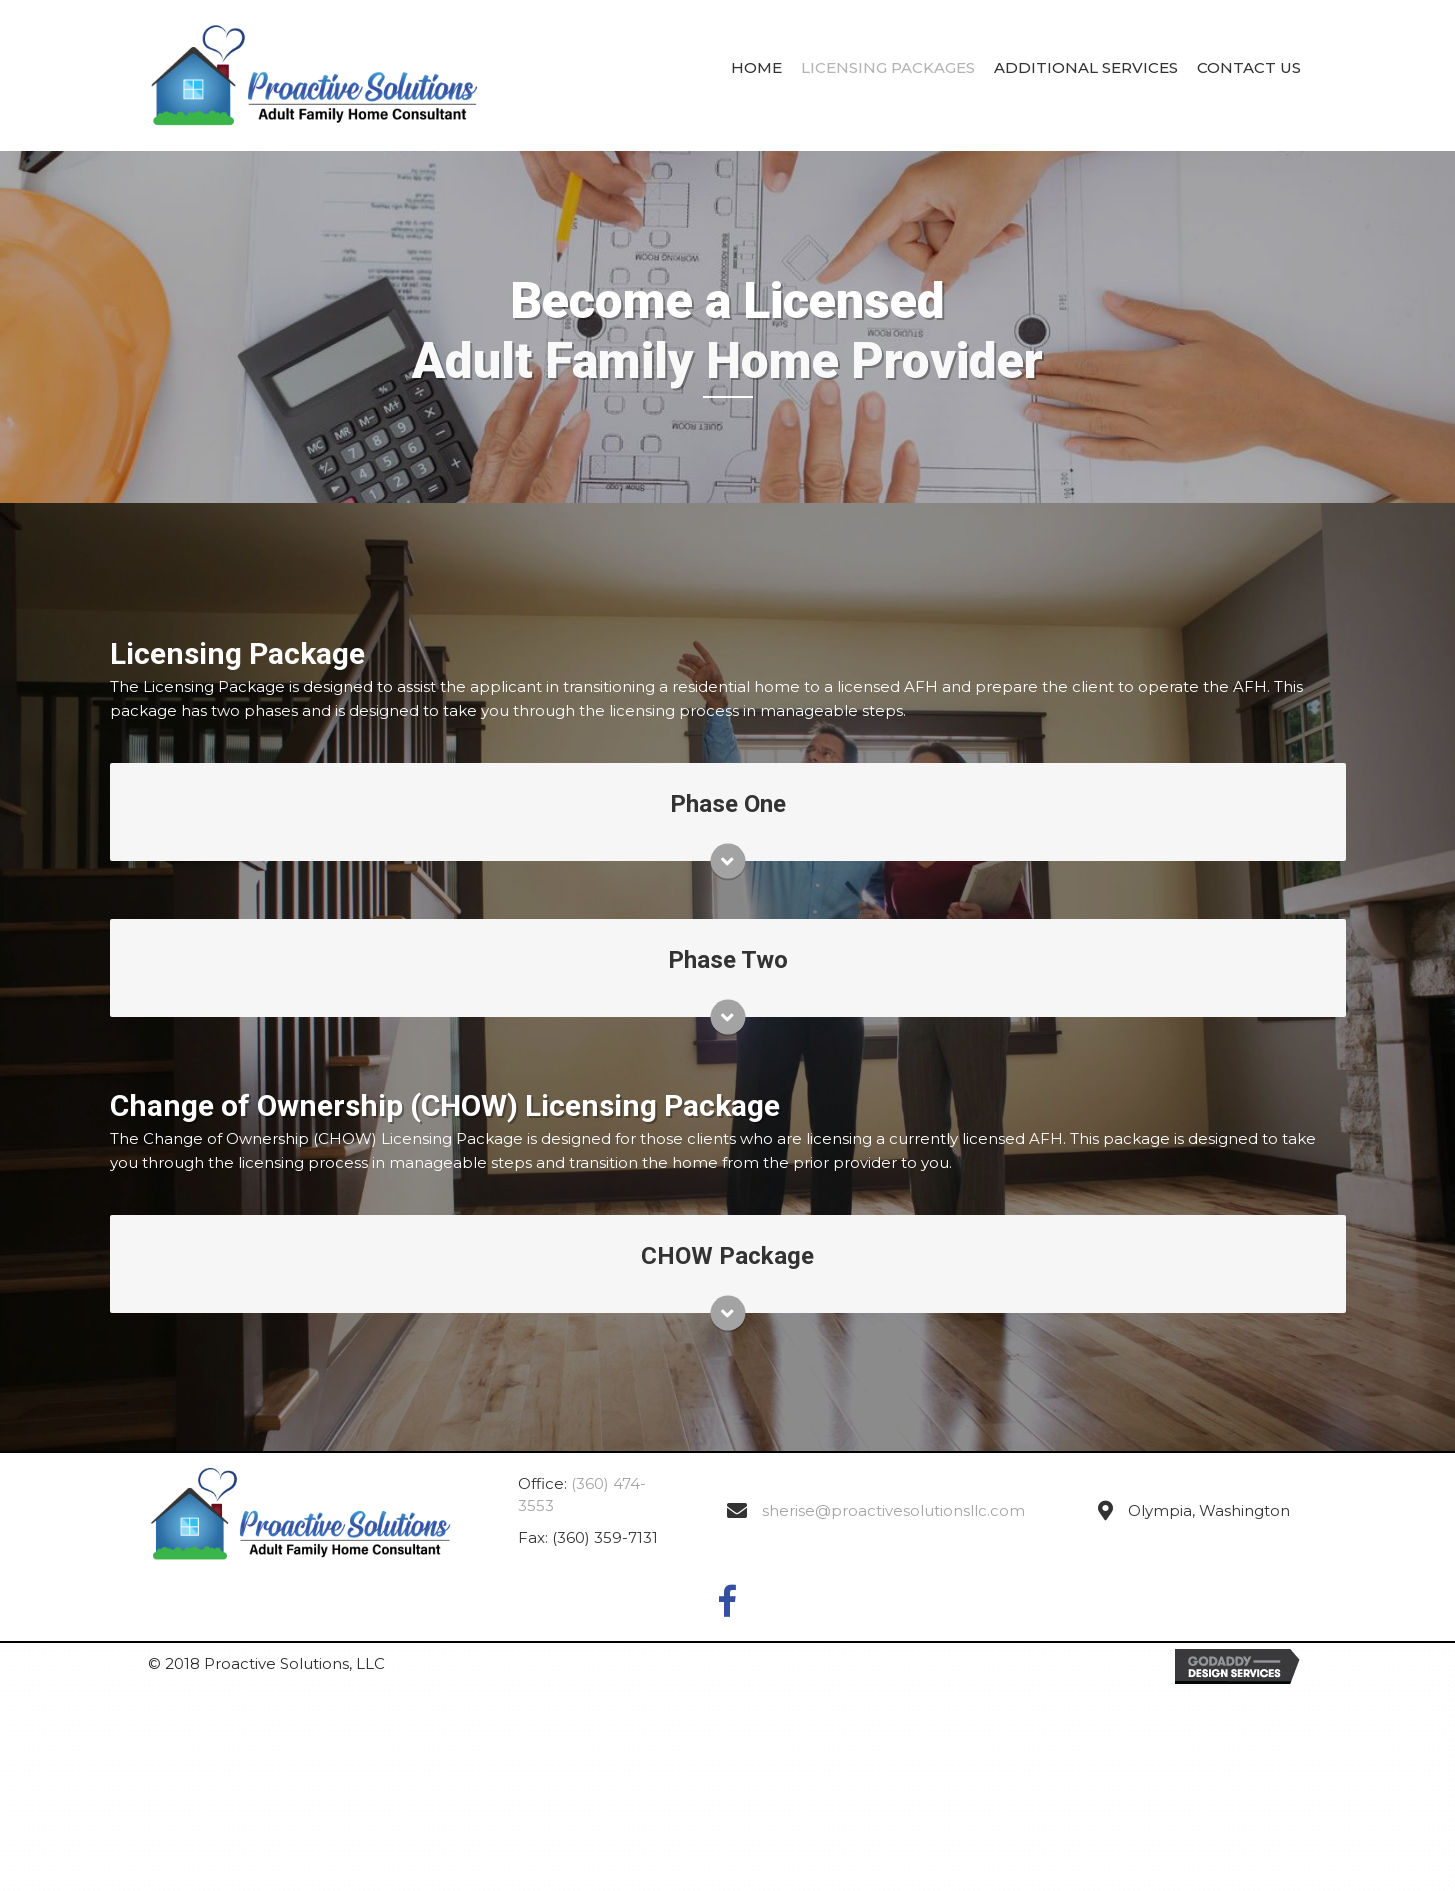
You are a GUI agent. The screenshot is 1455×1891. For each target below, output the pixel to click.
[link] (756, 73)
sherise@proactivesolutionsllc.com (893, 1510)
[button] (728, 1605)
